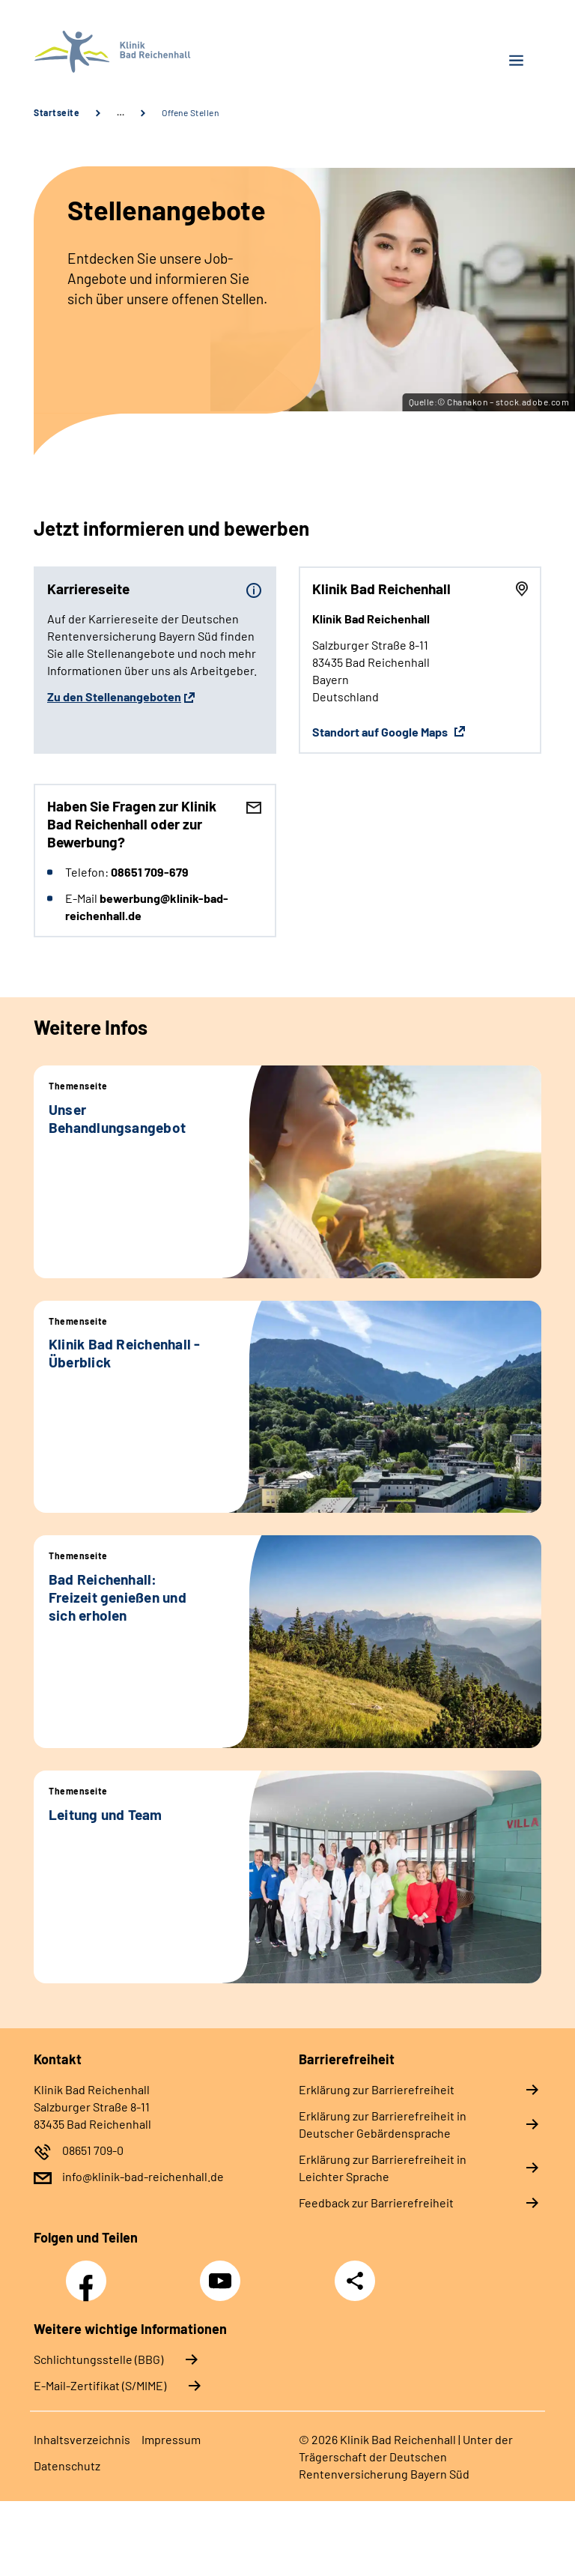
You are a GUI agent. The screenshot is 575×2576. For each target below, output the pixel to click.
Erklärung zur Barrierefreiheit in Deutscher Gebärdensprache (382, 2124)
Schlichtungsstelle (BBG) (98, 2359)
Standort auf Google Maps (381, 732)
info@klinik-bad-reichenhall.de (143, 2176)
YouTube (222, 2272)
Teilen (355, 2281)
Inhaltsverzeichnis (82, 2439)
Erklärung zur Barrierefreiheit (376, 2089)
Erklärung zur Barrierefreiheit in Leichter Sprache (382, 2167)
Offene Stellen (190, 112)
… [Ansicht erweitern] (120, 112)
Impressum (171, 2439)
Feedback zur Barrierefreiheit (376, 2202)
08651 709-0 (93, 2150)
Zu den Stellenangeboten (114, 696)
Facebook (90, 2272)
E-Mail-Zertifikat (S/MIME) (100, 2385)
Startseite (56, 112)
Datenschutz (67, 2465)
